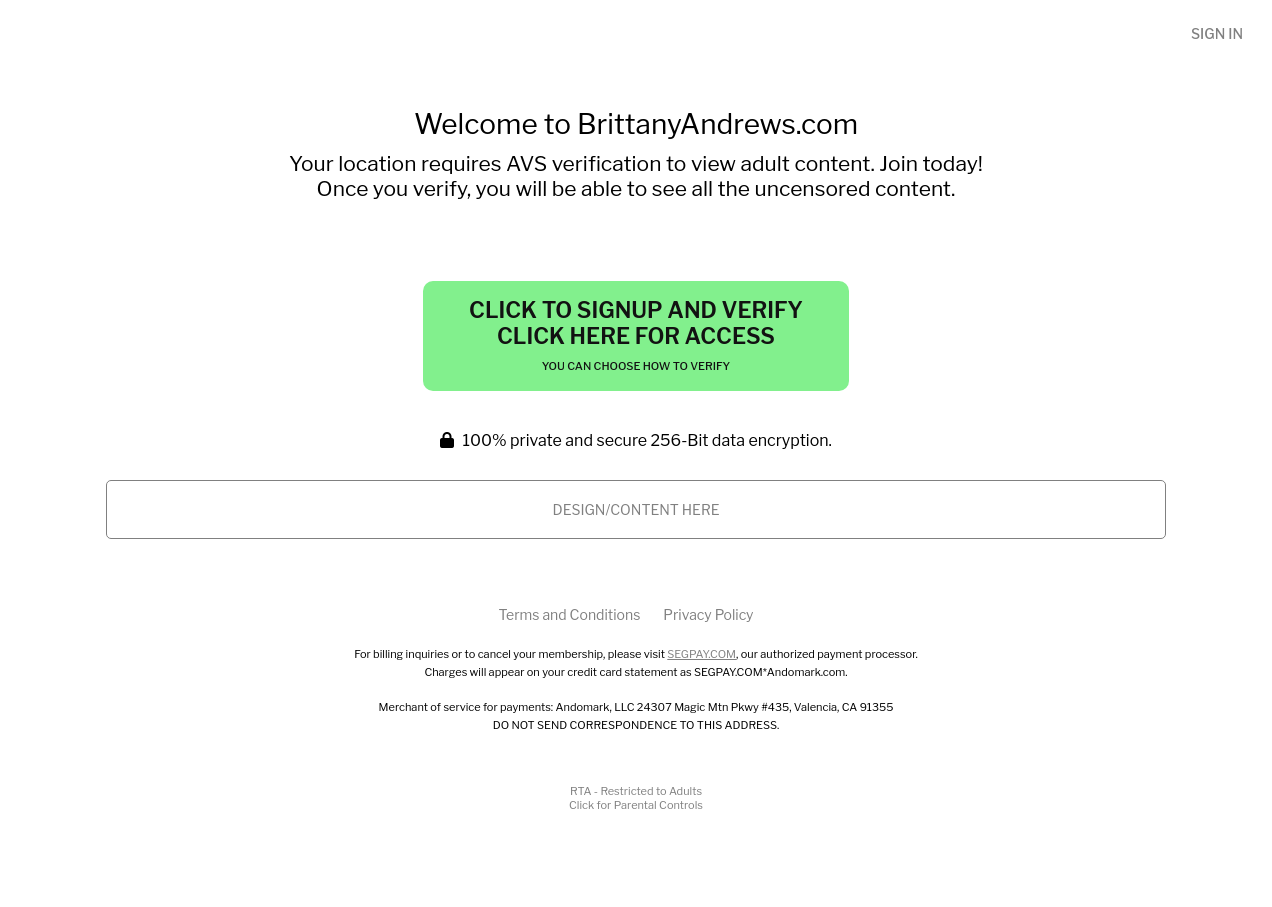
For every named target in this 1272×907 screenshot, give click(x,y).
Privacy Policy (708, 614)
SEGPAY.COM (701, 654)
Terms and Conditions (569, 614)
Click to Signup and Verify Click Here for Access (636, 335)
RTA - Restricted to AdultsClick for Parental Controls (636, 798)
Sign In (1217, 33)
